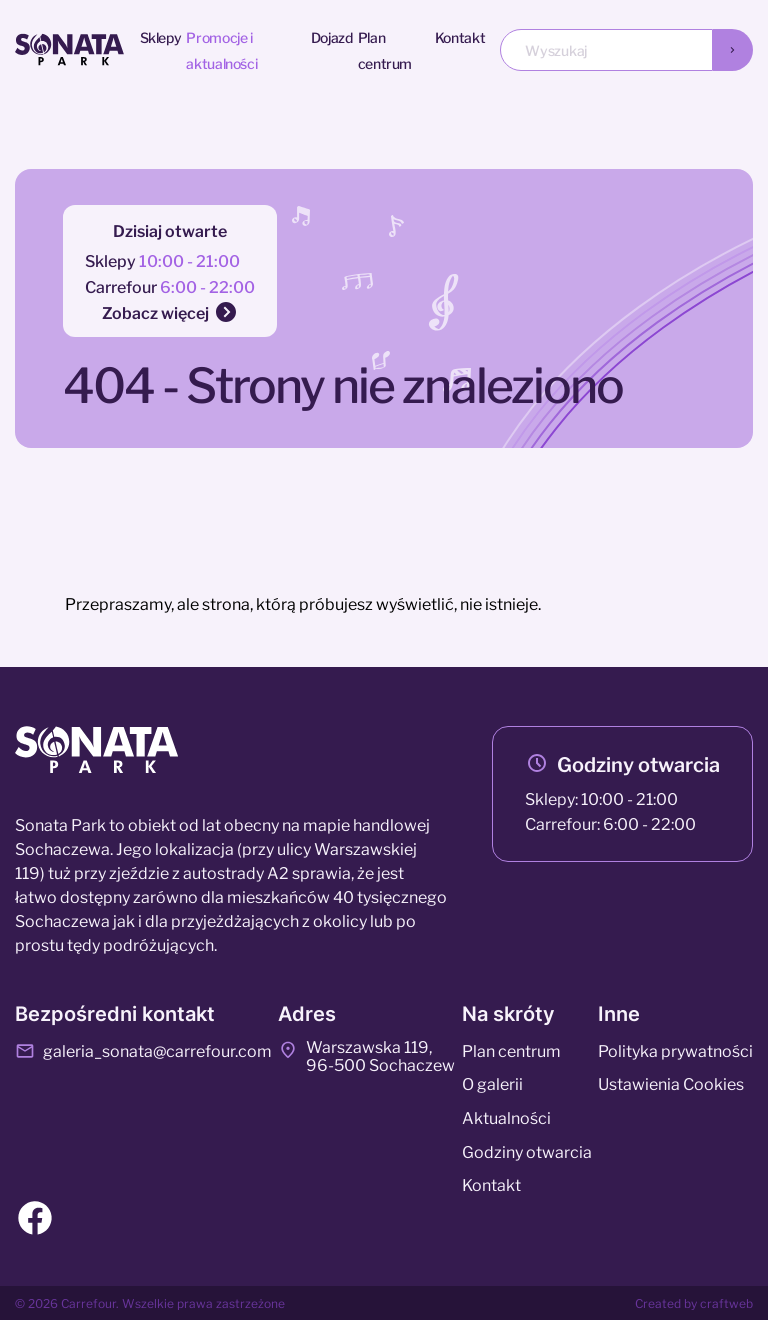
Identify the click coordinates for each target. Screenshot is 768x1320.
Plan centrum (511, 1050)
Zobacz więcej (170, 312)
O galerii (492, 1083)
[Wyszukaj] (733, 50)
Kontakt (460, 36)
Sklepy (161, 36)
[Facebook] (35, 1221)
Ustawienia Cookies (671, 1083)
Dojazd (332, 36)
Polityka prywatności (675, 1050)
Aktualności (506, 1117)
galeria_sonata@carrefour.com (143, 1050)
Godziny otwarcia (638, 763)
